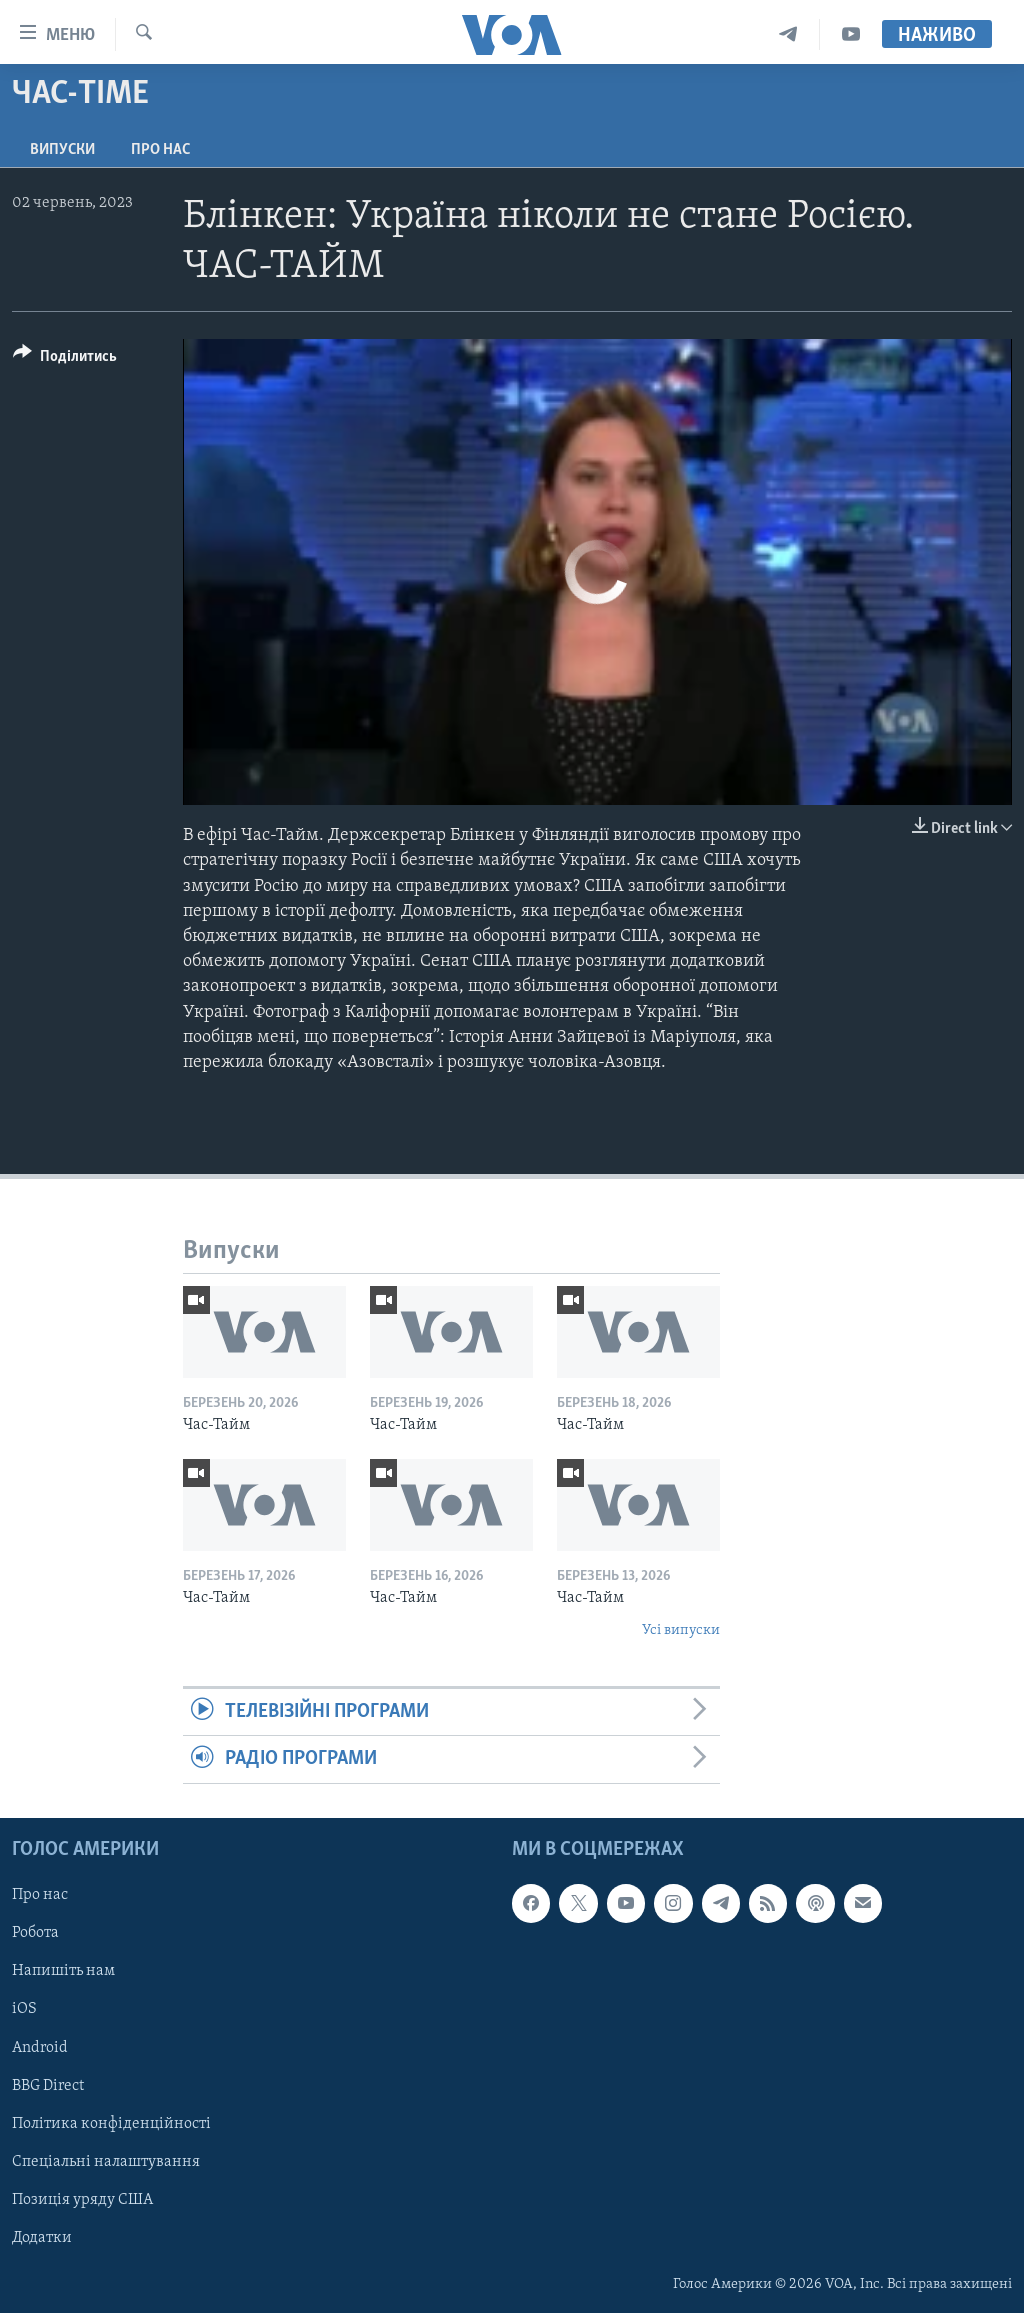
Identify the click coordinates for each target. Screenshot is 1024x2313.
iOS (24, 2009)
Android (40, 2047)
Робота (35, 1933)
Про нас (160, 150)
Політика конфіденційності (111, 2123)
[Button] (65, 359)
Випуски (62, 150)
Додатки (42, 2238)
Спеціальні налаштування (106, 2161)
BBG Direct (48, 2085)
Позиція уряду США (82, 2199)
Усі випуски (681, 1630)
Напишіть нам (63, 1971)
